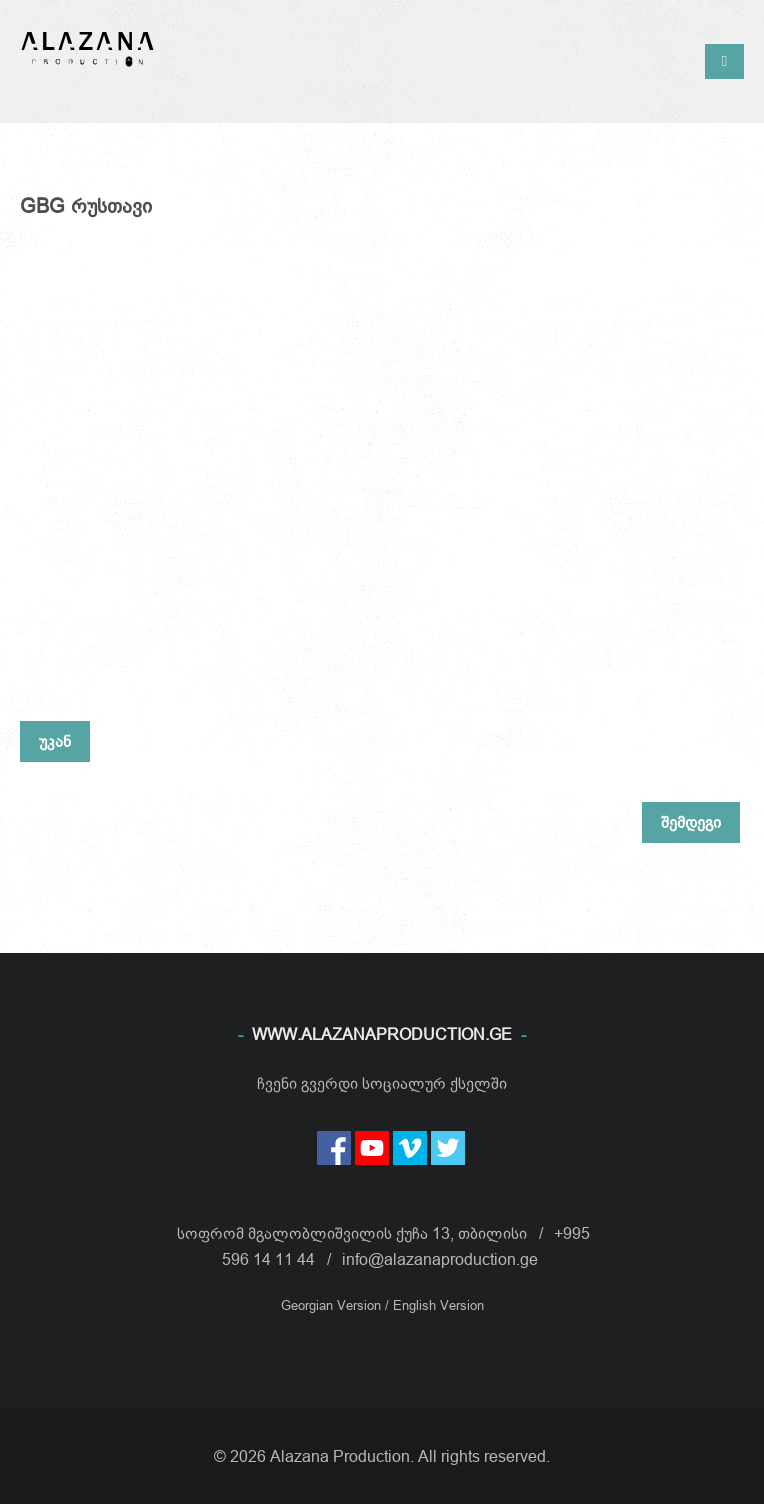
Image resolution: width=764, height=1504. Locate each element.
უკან (55, 741)
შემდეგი (691, 822)
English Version (438, 1305)
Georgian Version (333, 1305)
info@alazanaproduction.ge (440, 1259)
